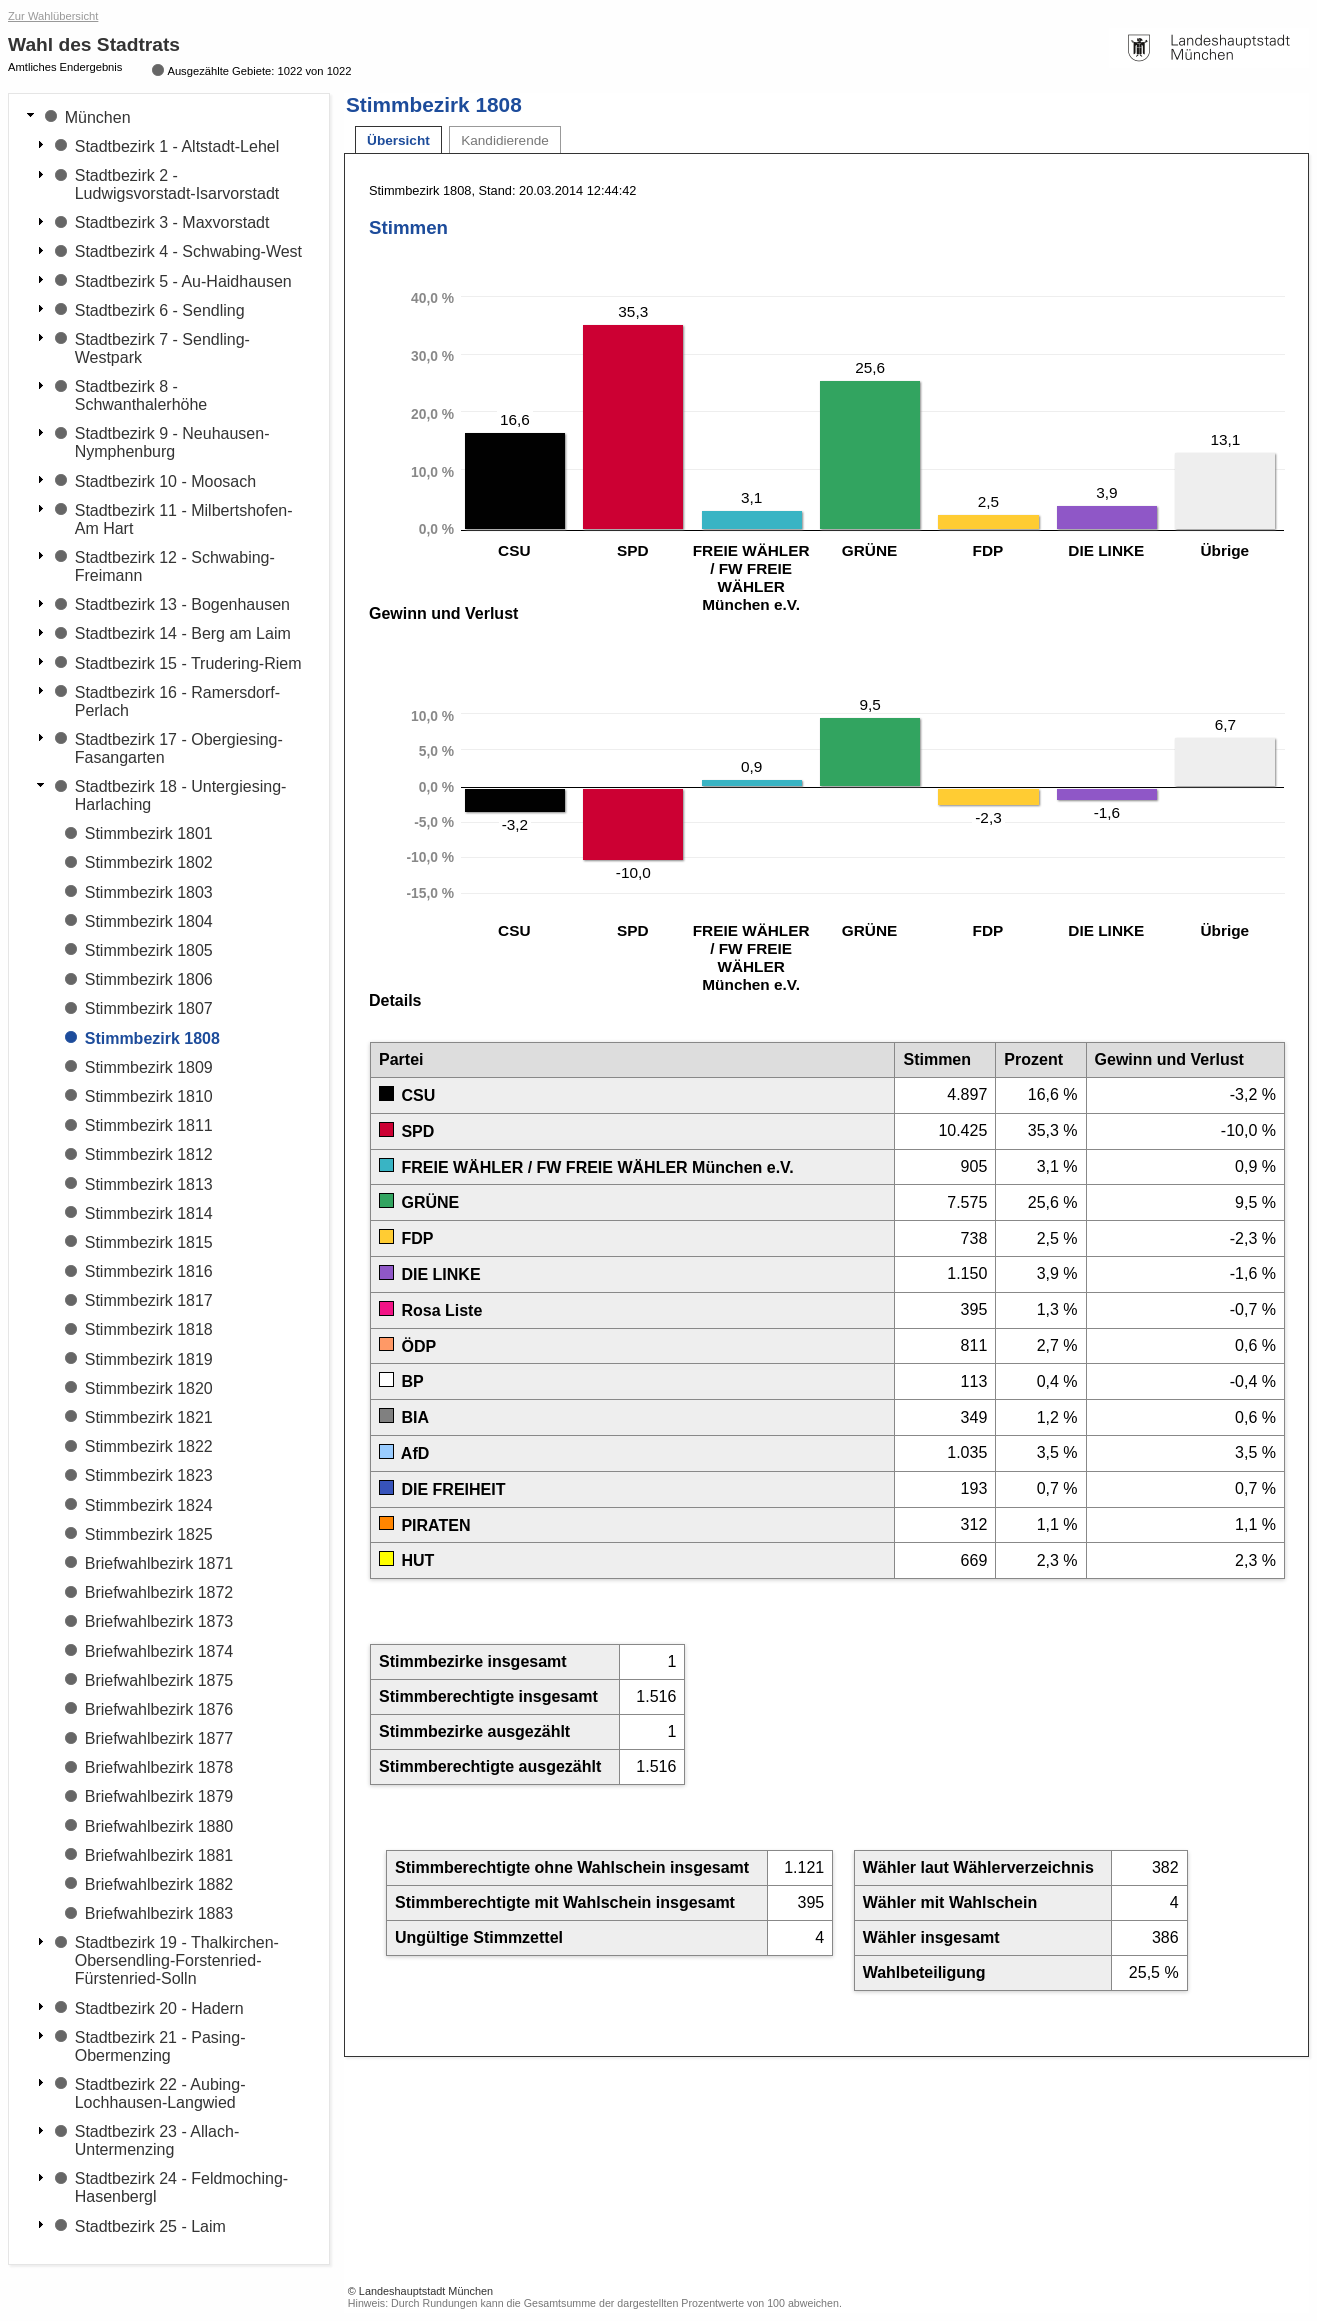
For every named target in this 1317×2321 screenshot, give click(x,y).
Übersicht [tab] (398, 140)
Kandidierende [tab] (505, 140)
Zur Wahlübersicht (53, 16)
